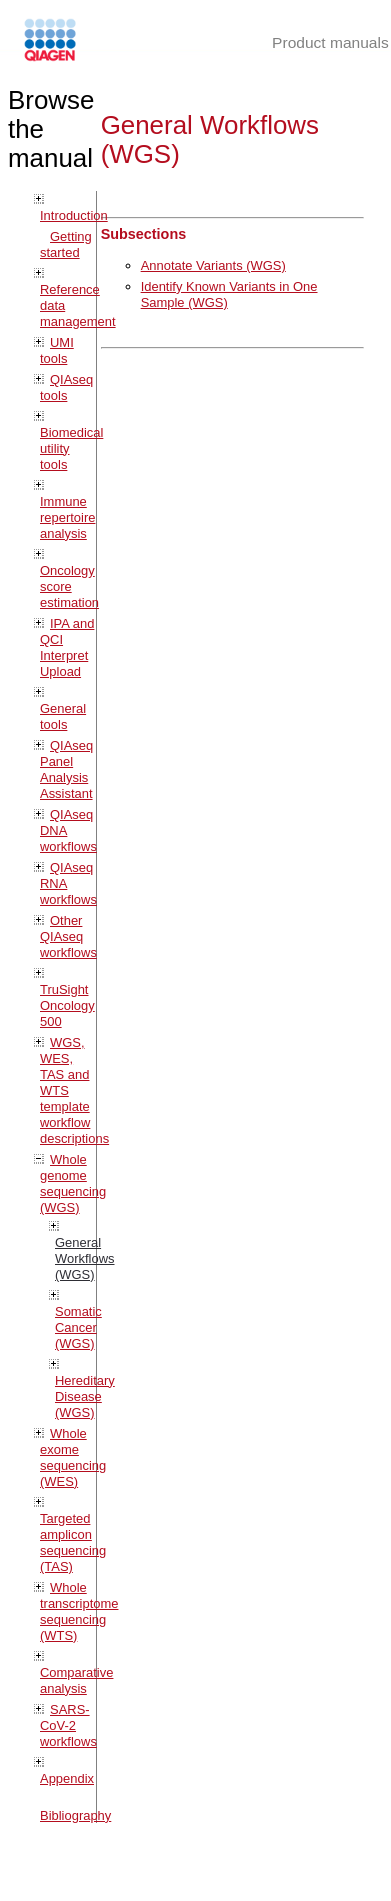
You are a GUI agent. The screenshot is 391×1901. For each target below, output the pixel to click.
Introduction (74, 215)
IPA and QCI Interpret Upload (67, 647)
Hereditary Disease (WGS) (85, 1396)
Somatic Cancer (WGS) (78, 1327)
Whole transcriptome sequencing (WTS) (79, 1611)
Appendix (67, 1778)
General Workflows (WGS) (85, 1258)
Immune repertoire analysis (67, 517)
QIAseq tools (66, 387)
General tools (63, 716)
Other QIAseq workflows (68, 936)
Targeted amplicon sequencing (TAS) (73, 1542)
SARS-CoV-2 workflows (68, 1725)
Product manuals (330, 42)
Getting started (66, 244)
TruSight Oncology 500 (67, 1005)
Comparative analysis (76, 1680)
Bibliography (75, 1815)
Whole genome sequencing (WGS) (73, 1183)
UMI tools (57, 350)
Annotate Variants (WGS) (213, 265)
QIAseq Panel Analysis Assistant (66, 769)
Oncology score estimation (69, 586)
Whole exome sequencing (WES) (73, 1457)
